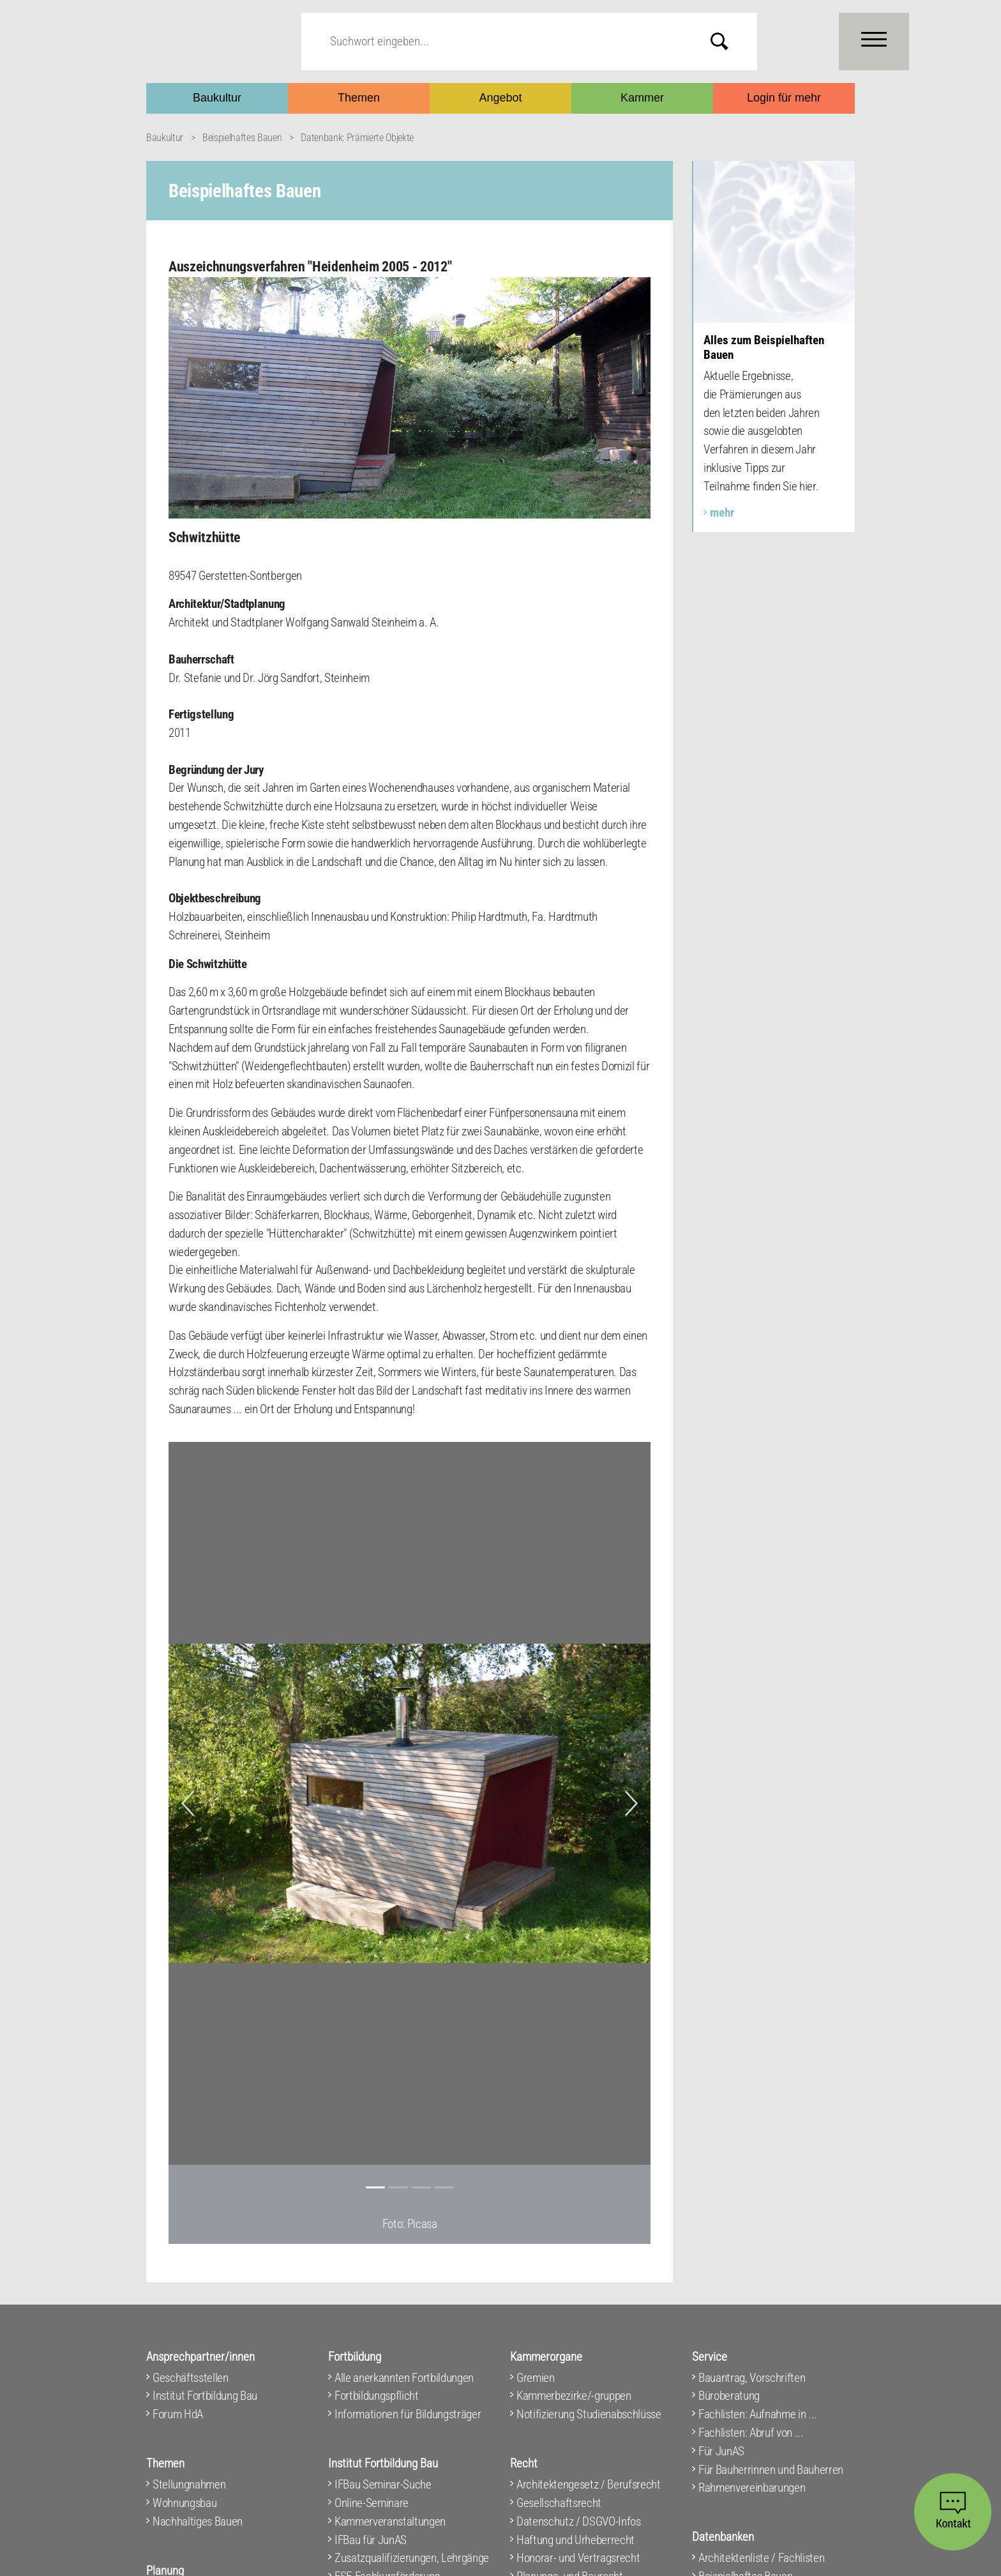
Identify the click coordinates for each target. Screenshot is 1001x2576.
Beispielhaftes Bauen (242, 138)
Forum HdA (178, 2414)
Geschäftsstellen (191, 2377)
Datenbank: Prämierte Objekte (357, 138)
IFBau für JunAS (371, 2540)
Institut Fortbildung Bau (205, 2395)
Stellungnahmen (189, 2484)
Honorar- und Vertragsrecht (578, 2557)
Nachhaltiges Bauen (198, 2521)
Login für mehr (784, 97)
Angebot (500, 97)
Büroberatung (729, 2395)
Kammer (642, 97)
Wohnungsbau (184, 2503)
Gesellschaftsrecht (558, 2503)
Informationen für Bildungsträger (408, 2414)
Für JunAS (721, 2451)
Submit (729, 41)
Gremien (535, 2377)
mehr (722, 512)
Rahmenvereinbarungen (751, 2487)
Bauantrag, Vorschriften (751, 2377)
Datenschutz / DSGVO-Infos (578, 2521)
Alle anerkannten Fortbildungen (404, 2377)
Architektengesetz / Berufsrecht (588, 2484)
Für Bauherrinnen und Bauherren (770, 2469)
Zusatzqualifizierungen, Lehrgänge (412, 2557)
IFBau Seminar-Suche (383, 2484)
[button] (188, 1803)
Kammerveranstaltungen (390, 2521)
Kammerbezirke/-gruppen (573, 2395)
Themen (359, 97)
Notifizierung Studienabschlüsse (588, 2414)
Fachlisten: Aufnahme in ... (757, 2414)
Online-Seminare (372, 2503)
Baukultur (217, 97)
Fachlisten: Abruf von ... (751, 2432)
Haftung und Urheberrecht (575, 2540)
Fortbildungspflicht (377, 2395)
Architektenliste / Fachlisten (761, 2557)
